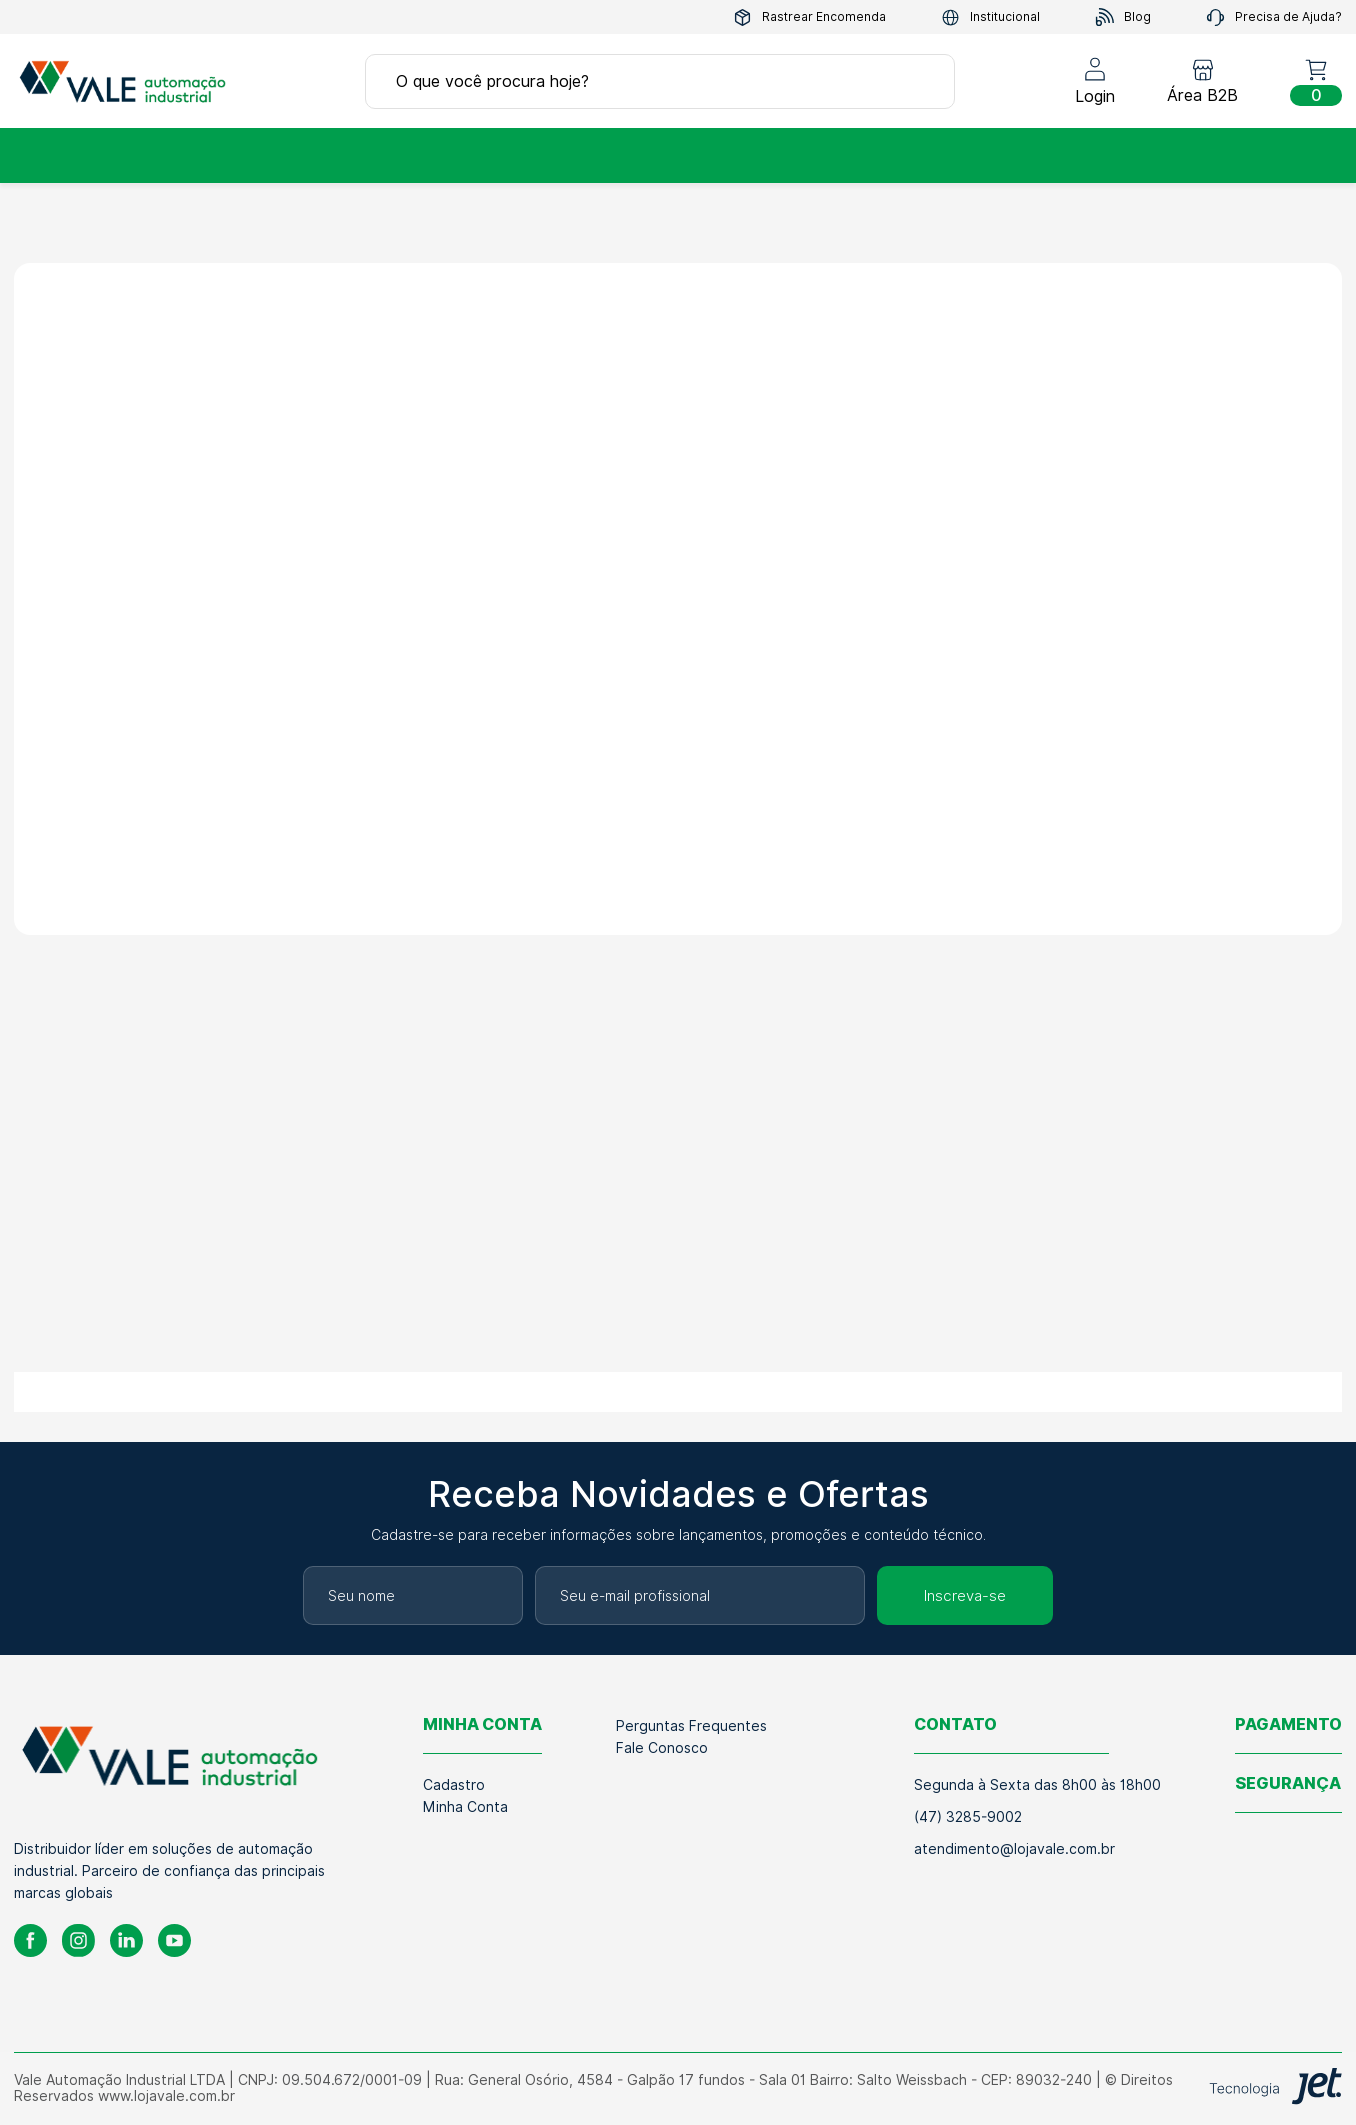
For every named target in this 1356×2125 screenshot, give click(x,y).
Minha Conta (465, 1807)
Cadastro (454, 1785)
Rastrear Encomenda (809, 17)
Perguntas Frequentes (691, 1726)
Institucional (990, 17)
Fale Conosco (662, 1748)
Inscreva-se (965, 1596)
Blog (1123, 17)
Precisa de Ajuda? (1274, 17)
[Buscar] (919, 81)
